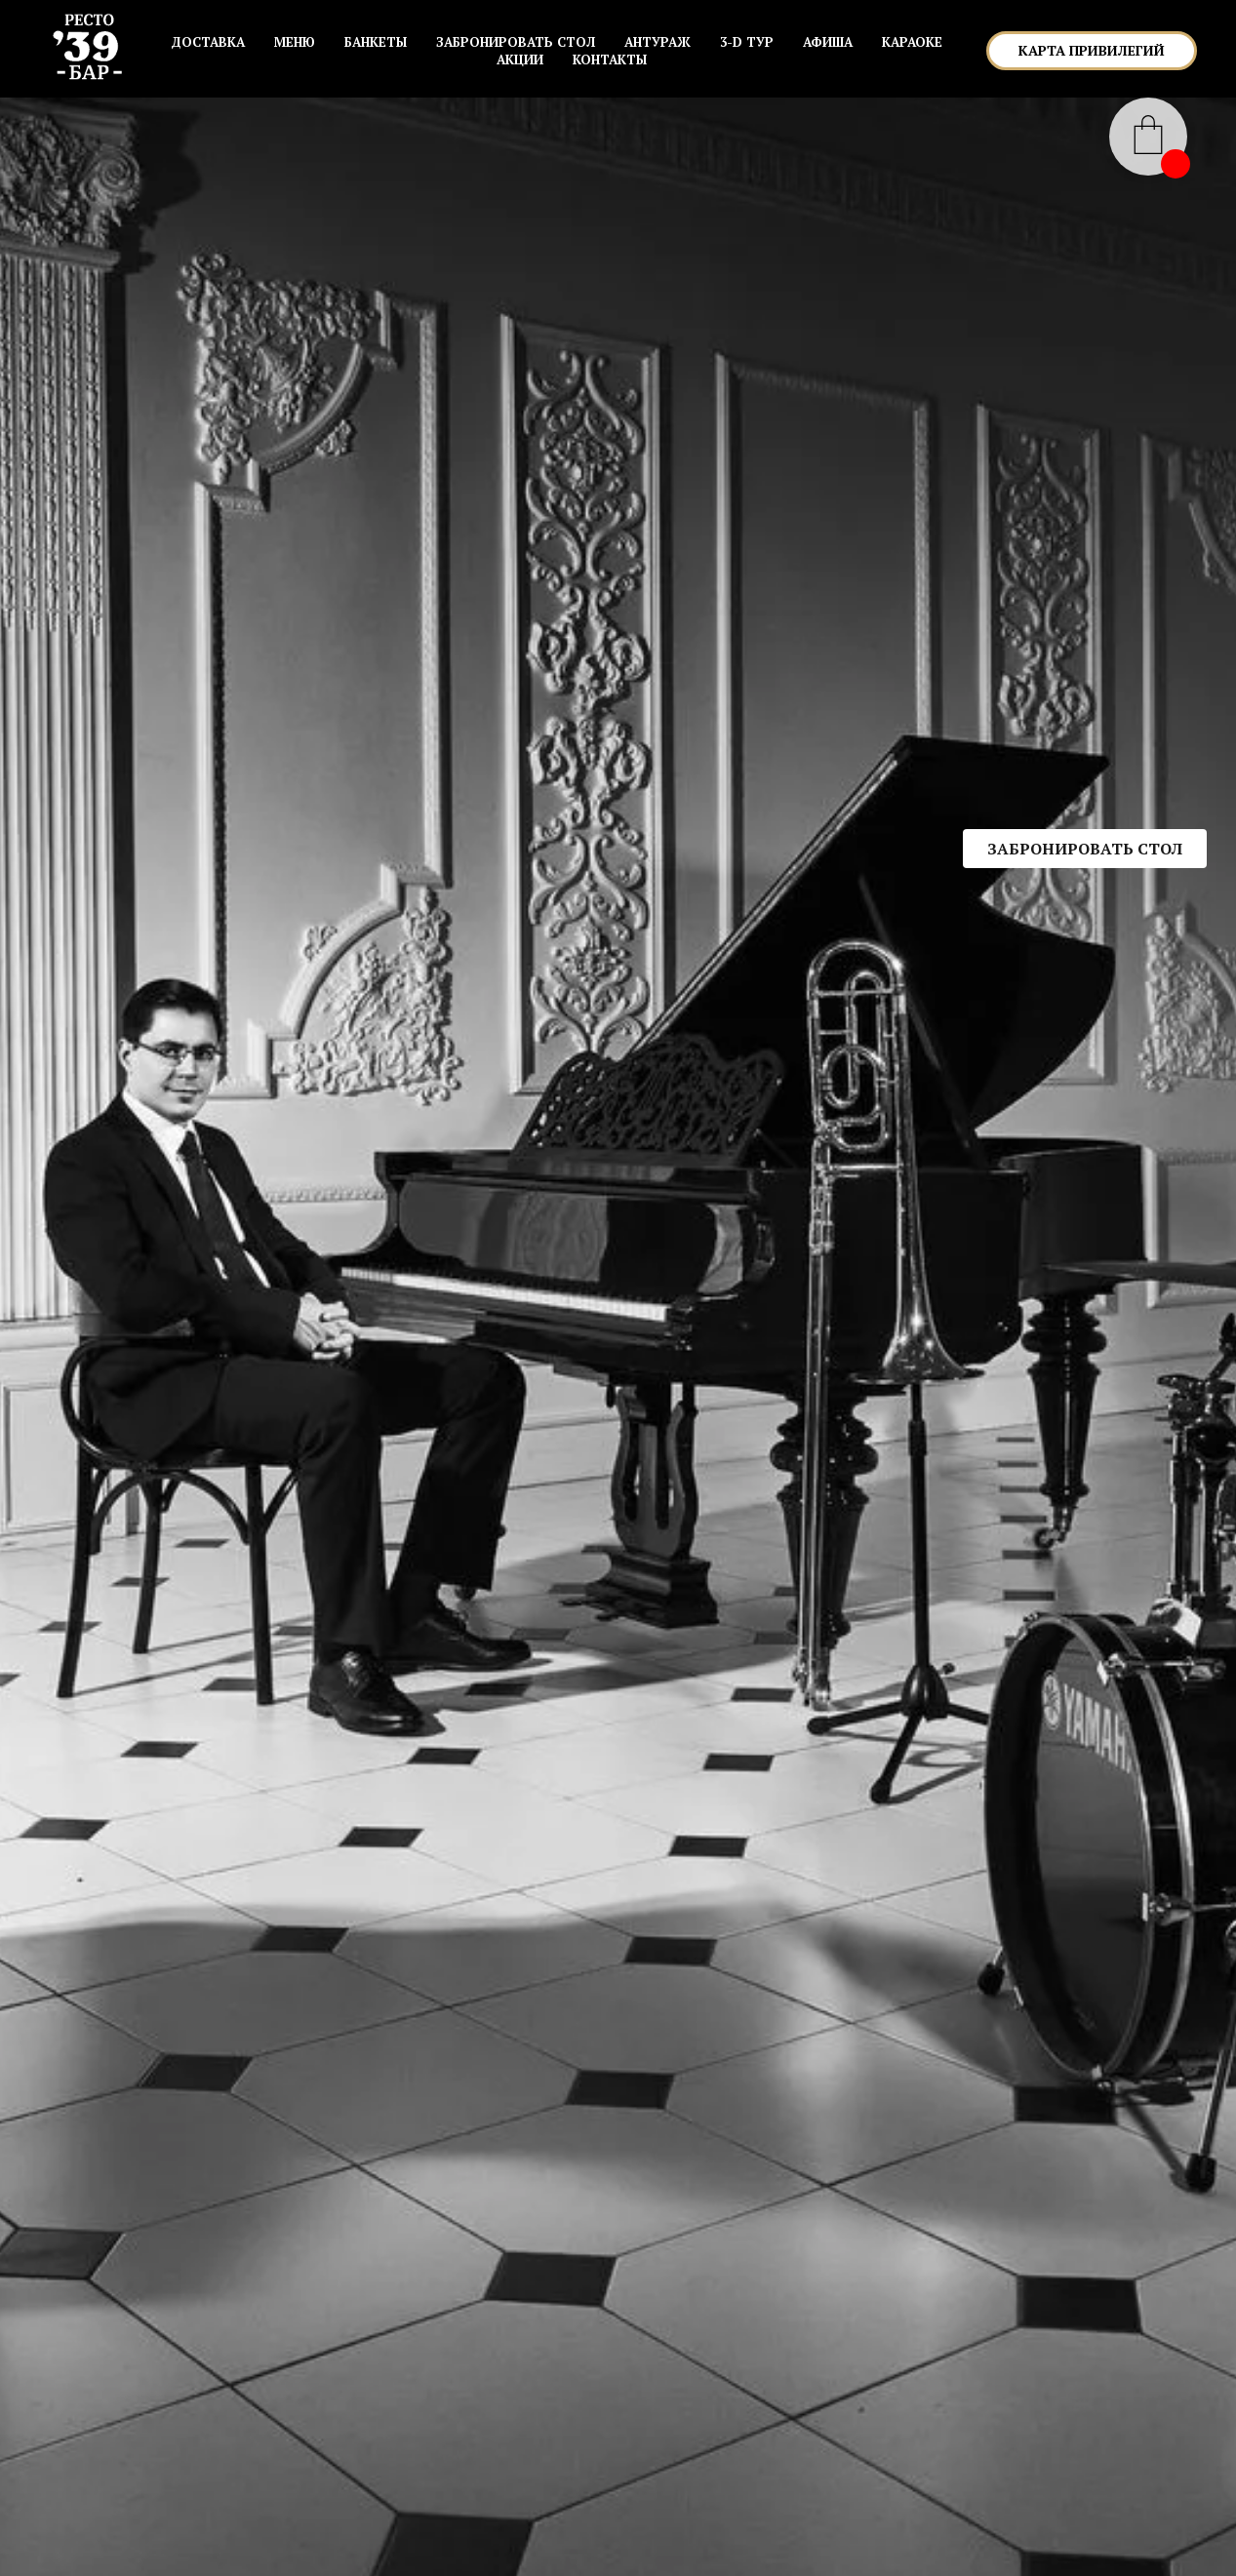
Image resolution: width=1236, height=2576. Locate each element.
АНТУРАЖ (657, 42)
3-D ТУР (747, 42)
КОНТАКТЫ (610, 59)
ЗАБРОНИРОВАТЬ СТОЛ (515, 42)
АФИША (828, 42)
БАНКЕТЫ (375, 42)
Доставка (208, 42)
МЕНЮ (294, 42)
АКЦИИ (520, 59)
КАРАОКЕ (912, 42)
